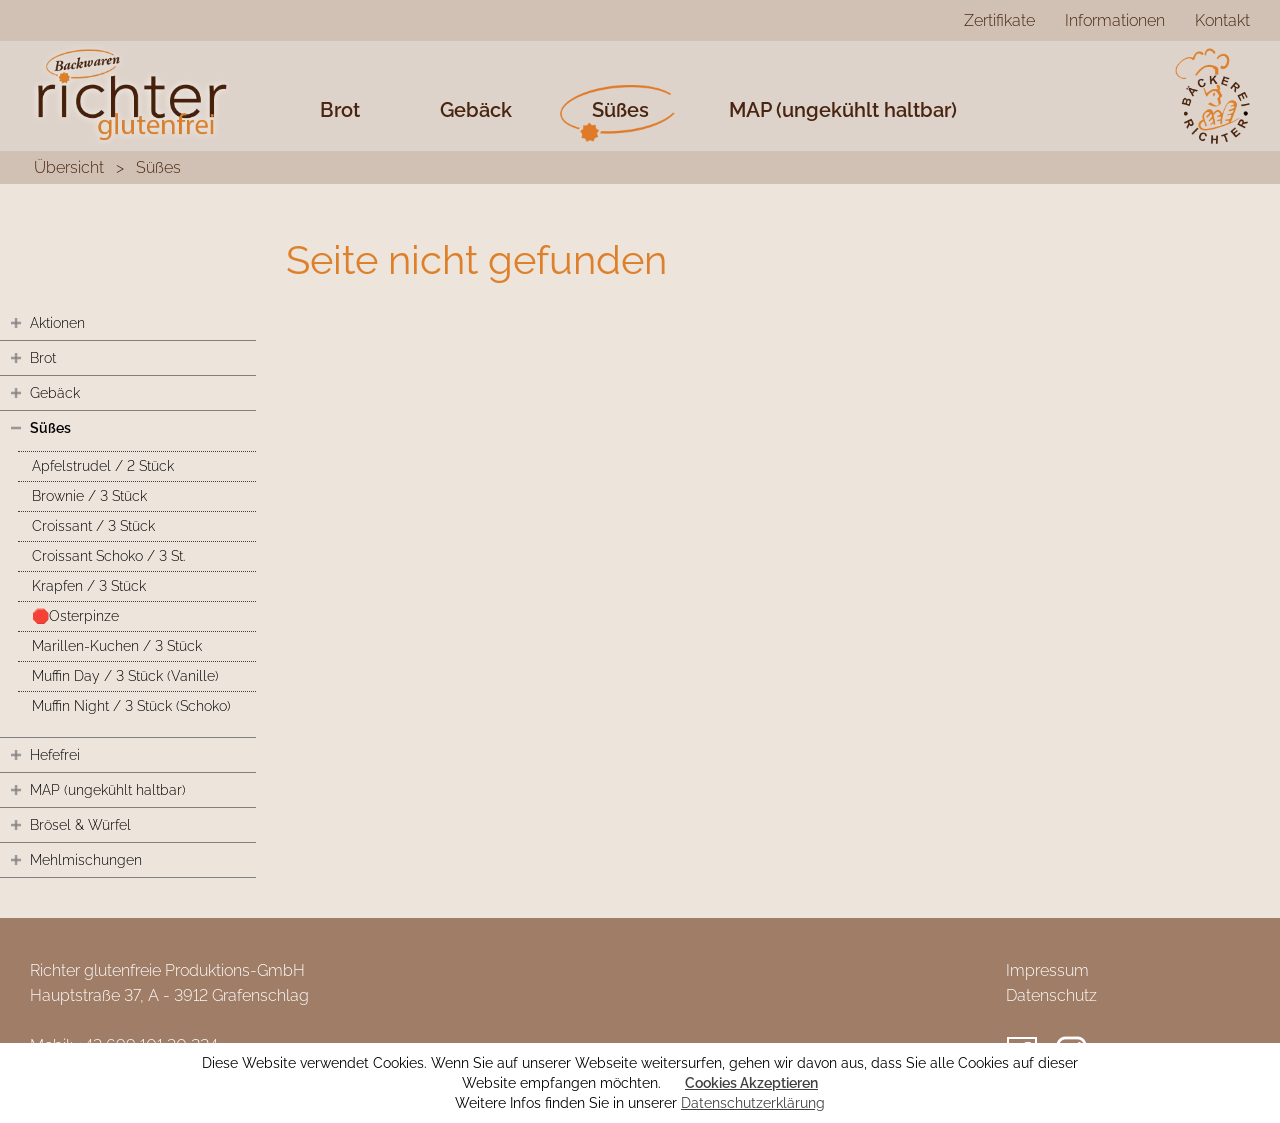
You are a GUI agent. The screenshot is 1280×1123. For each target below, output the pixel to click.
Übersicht (69, 167)
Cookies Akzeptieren (751, 1083)
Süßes (620, 110)
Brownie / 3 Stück (89, 496)
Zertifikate (999, 20)
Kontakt (1222, 20)
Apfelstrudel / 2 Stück (103, 466)
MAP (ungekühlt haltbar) (843, 110)
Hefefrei (55, 755)
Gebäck (476, 110)
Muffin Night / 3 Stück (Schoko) (131, 706)
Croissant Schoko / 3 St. (108, 556)
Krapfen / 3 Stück (89, 586)
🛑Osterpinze (75, 616)
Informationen (1115, 20)
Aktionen (57, 323)
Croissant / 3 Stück (93, 526)
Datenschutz (1051, 995)
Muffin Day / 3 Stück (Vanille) (125, 676)
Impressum (1047, 970)
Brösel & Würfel (80, 825)
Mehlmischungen (86, 860)
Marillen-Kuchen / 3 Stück (117, 646)
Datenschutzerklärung (753, 1103)
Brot (340, 110)
